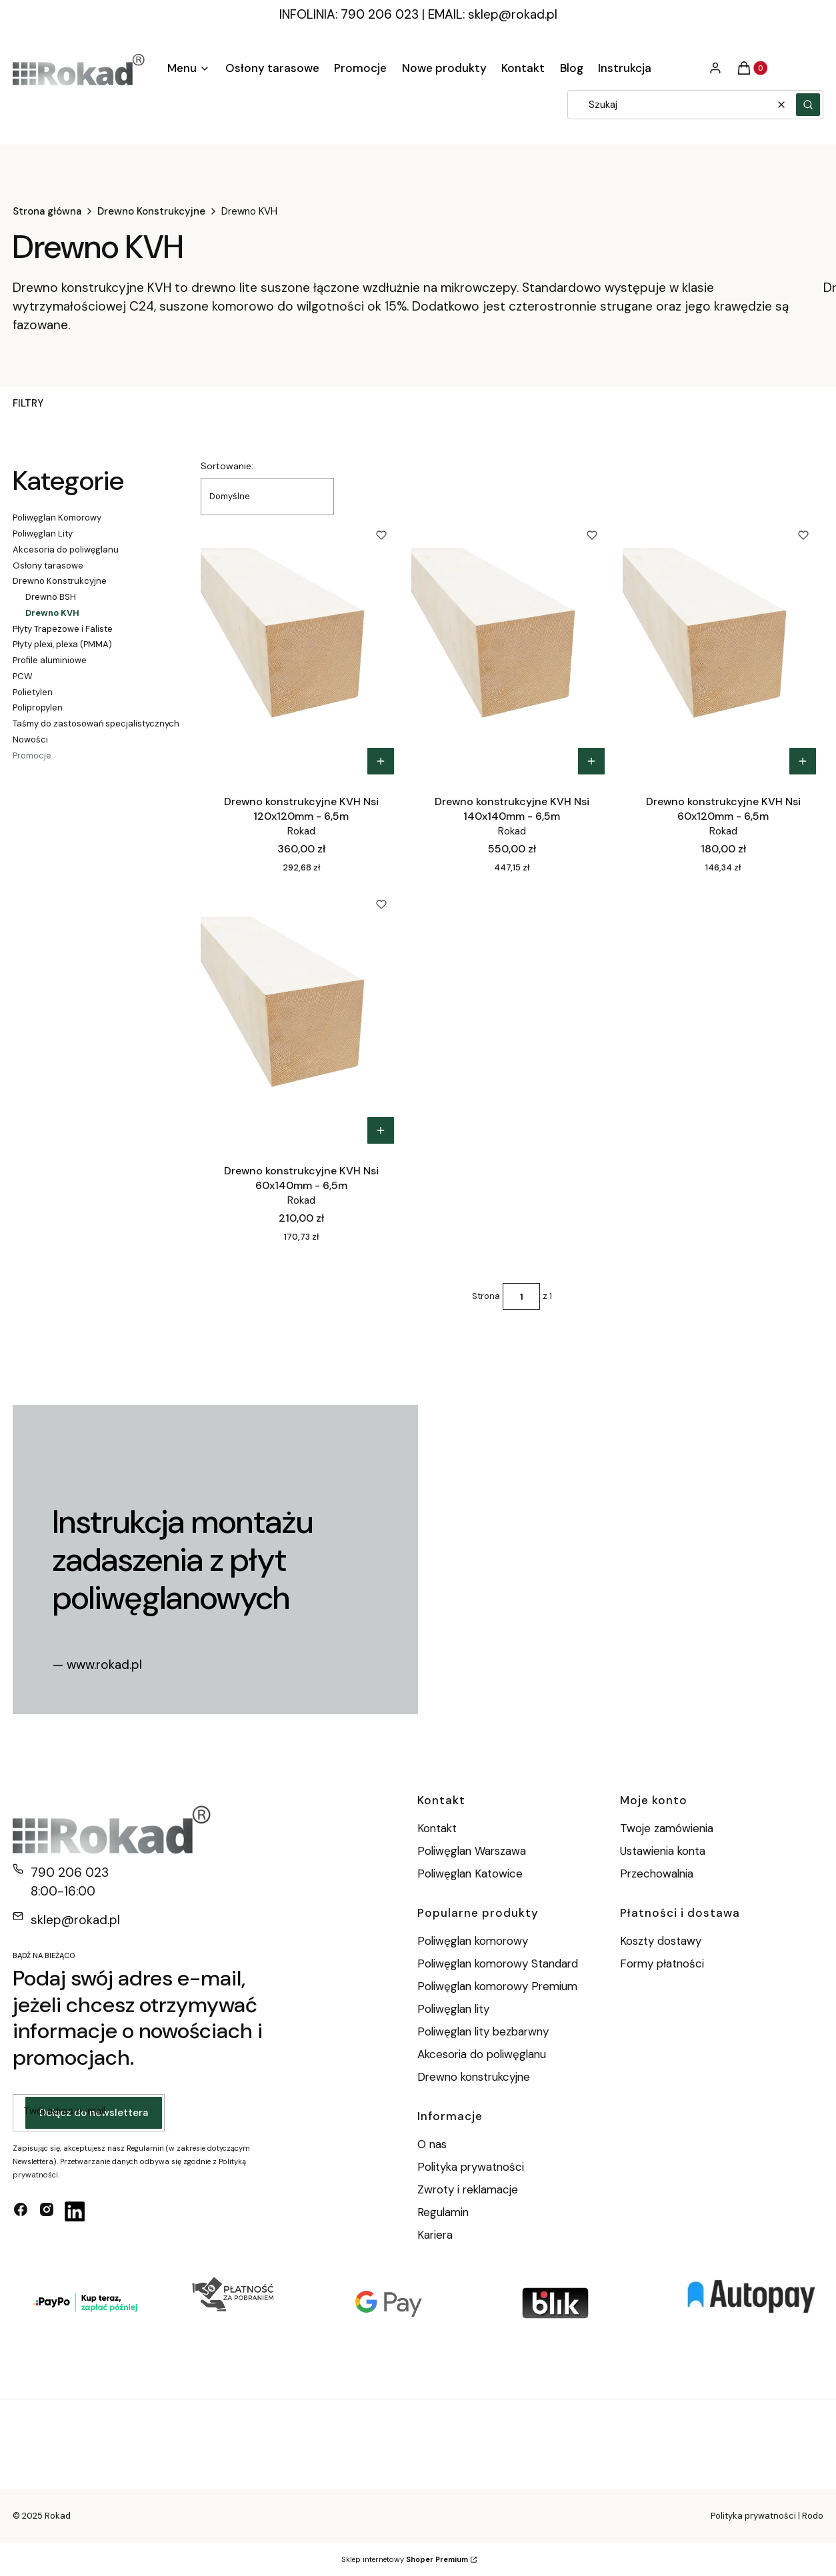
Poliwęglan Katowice (470, 1873)
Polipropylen (38, 707)
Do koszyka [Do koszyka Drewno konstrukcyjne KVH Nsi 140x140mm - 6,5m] (592, 761)
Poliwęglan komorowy (472, 1940)
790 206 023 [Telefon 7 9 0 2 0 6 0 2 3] (70, 1872)
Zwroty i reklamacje (467, 2189)
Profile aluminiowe (50, 660)
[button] (808, 104)
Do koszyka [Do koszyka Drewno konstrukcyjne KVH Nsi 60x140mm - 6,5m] (380, 1130)
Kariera (435, 2234)
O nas (432, 2144)
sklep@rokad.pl (512, 14)
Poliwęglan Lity (43, 533)
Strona (486, 1296)
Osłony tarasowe (48, 565)
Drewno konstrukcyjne (473, 2076)
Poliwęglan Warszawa (471, 1851)
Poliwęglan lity (453, 2008)
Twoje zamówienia (666, 1828)
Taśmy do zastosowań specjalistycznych (96, 723)
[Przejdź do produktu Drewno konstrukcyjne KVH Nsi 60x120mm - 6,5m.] (723, 648)
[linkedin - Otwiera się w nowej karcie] (75, 2211)
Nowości (30, 739)
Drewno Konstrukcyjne (151, 211)
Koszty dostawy (660, 1940)
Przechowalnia (656, 1873)
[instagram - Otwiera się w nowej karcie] (47, 2211)
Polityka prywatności (470, 2166)
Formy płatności (662, 1963)
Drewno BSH (50, 597)
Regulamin (443, 2212)
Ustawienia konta (662, 1851)
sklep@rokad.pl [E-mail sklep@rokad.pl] (75, 1920)
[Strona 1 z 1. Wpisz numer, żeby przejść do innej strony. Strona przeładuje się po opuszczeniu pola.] (521, 1296)
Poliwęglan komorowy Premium (497, 1986)
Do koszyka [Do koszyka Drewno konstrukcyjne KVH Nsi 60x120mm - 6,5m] (802, 761)
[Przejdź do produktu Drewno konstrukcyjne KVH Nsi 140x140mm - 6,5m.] (511, 648)
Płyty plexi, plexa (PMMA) (62, 644)
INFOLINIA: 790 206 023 (349, 14)
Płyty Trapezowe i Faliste (63, 629)
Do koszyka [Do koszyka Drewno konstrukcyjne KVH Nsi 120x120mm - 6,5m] (380, 761)
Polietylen (33, 692)
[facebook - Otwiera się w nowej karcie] (21, 2211)
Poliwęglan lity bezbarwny (483, 2031)
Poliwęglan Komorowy (57, 517)
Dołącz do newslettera (93, 2112)
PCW (23, 676)
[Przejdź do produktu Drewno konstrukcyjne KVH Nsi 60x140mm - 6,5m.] (301, 1017)
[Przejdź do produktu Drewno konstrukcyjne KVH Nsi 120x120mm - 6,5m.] (301, 648)
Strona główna (47, 211)
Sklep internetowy (404, 2559)
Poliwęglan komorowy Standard (497, 1963)
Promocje (32, 755)
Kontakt (437, 1828)
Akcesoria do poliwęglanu (66, 549)
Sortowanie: (227, 466)
